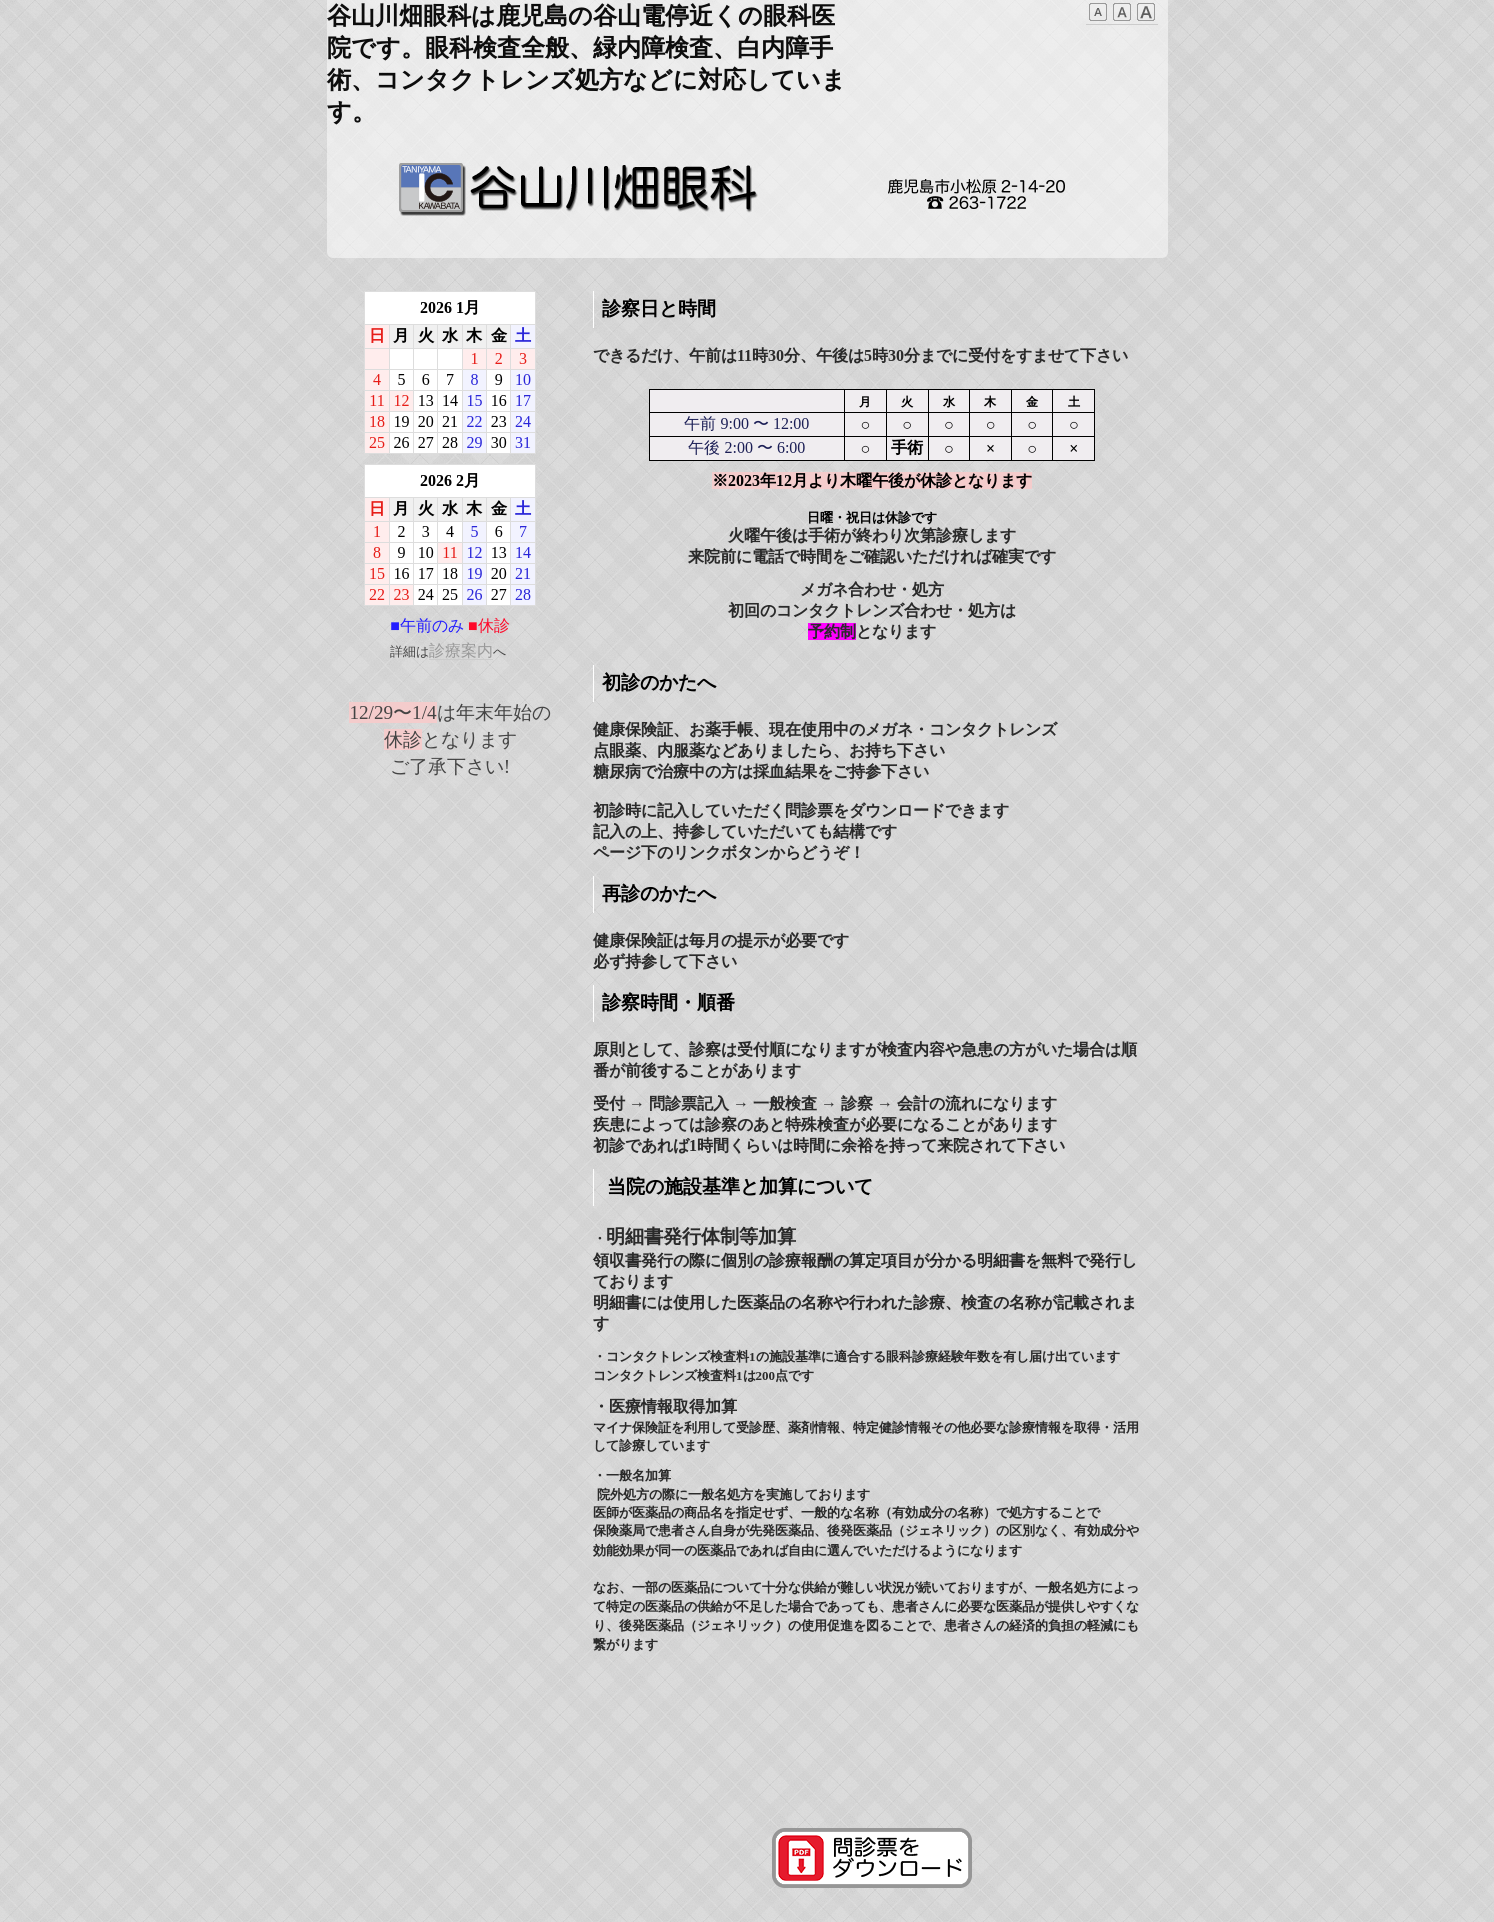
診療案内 (461, 650)
